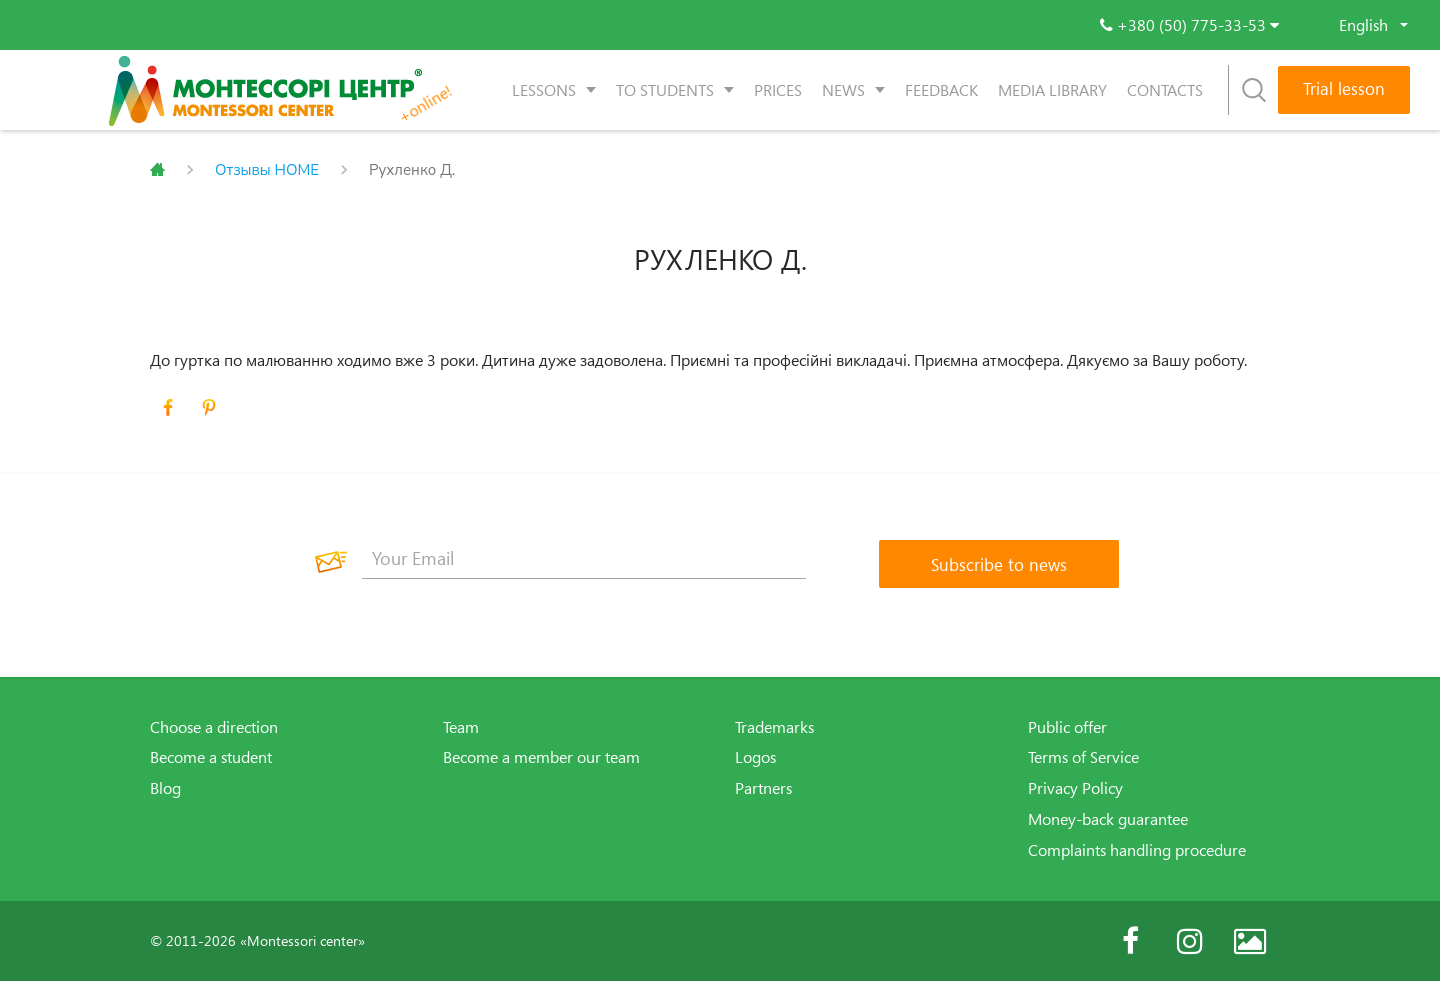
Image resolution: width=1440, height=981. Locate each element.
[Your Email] (584, 559)
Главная (157, 170)
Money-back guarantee (1108, 819)
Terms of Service (1083, 757)
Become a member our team (541, 757)
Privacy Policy (1075, 788)
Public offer (1067, 727)
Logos (755, 757)
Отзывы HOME (267, 170)
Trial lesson (1344, 88)
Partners (763, 788)
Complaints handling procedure (1137, 850)
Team (461, 727)
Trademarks (774, 727)
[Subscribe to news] (999, 564)
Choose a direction (214, 727)
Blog (165, 788)
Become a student (211, 757)
